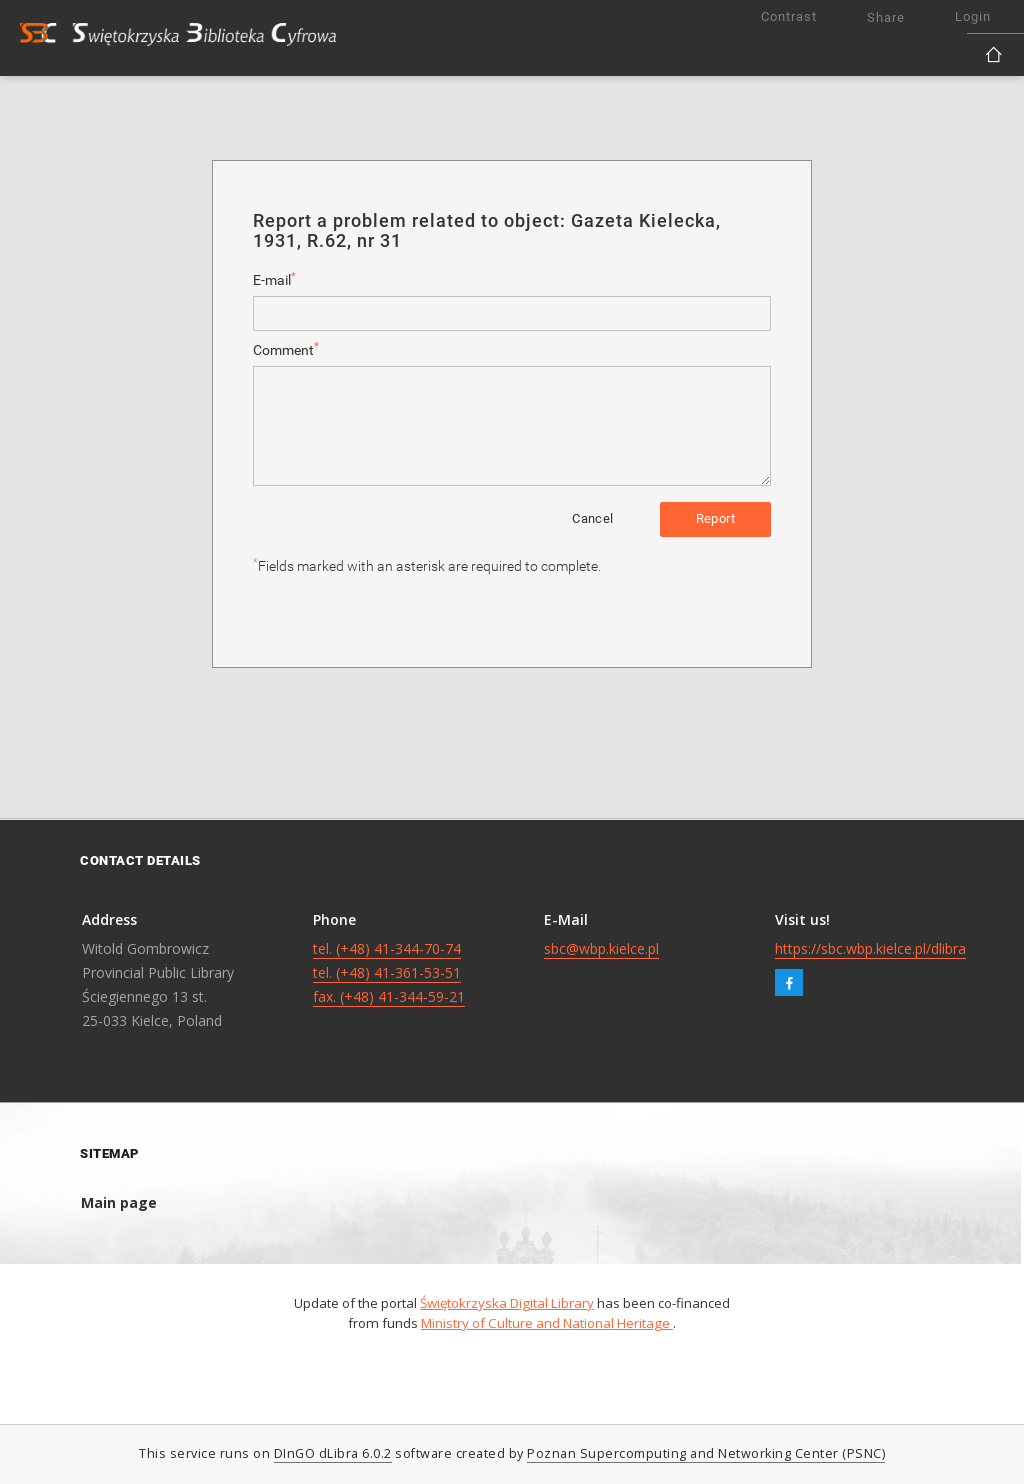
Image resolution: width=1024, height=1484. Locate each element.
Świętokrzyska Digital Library (507, 1303)
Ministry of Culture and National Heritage (547, 1323)
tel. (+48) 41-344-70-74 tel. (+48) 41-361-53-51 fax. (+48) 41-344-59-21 (389, 972)
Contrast (789, 16)
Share (886, 17)
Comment (286, 349)
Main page (119, 1202)
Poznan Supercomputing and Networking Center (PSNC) (706, 1453)
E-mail (274, 279)
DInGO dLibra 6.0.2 (333, 1453)
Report (715, 518)
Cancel (592, 518)
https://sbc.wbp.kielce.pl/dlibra (870, 948)
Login (973, 16)
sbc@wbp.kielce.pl (601, 948)
